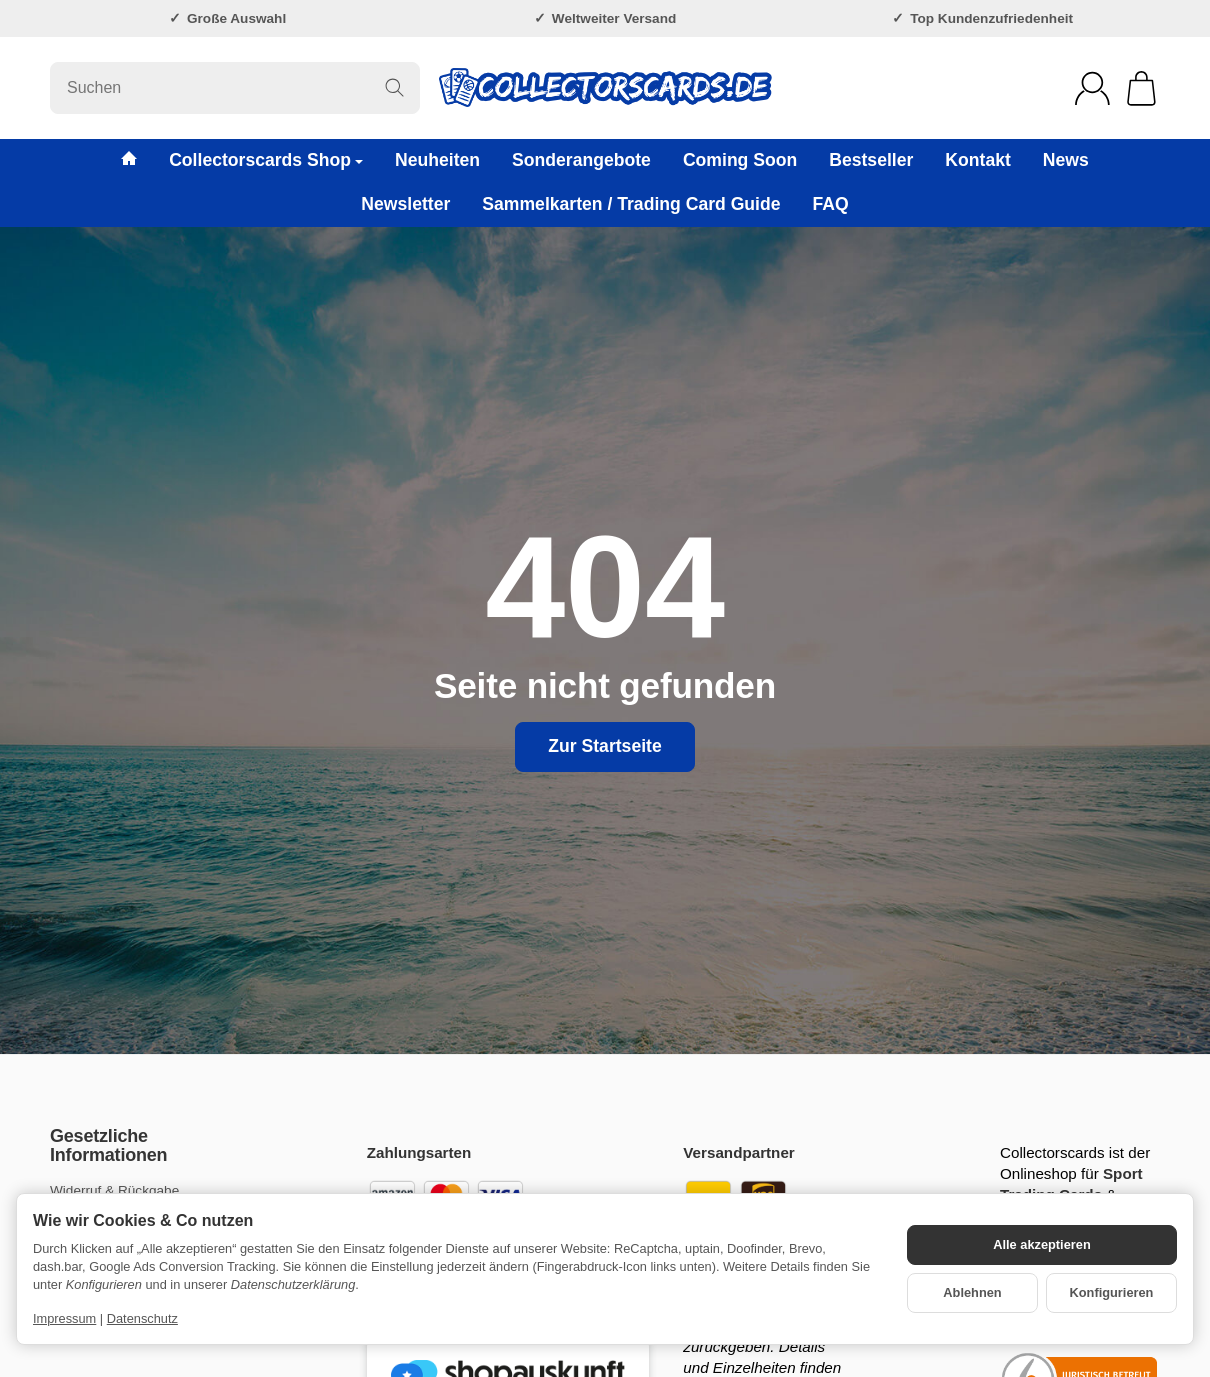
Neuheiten (437, 160)
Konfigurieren (1112, 1292)
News (1066, 160)
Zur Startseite (604, 746)
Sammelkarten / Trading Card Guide (631, 204)
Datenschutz (142, 1318)
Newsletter (405, 204)
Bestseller (871, 160)
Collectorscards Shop (266, 160)
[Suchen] (235, 88)
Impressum (64, 1318)
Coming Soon (740, 160)
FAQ (831, 204)
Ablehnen (972, 1292)
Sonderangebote (581, 160)
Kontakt (978, 160)
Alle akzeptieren (1041, 1244)
